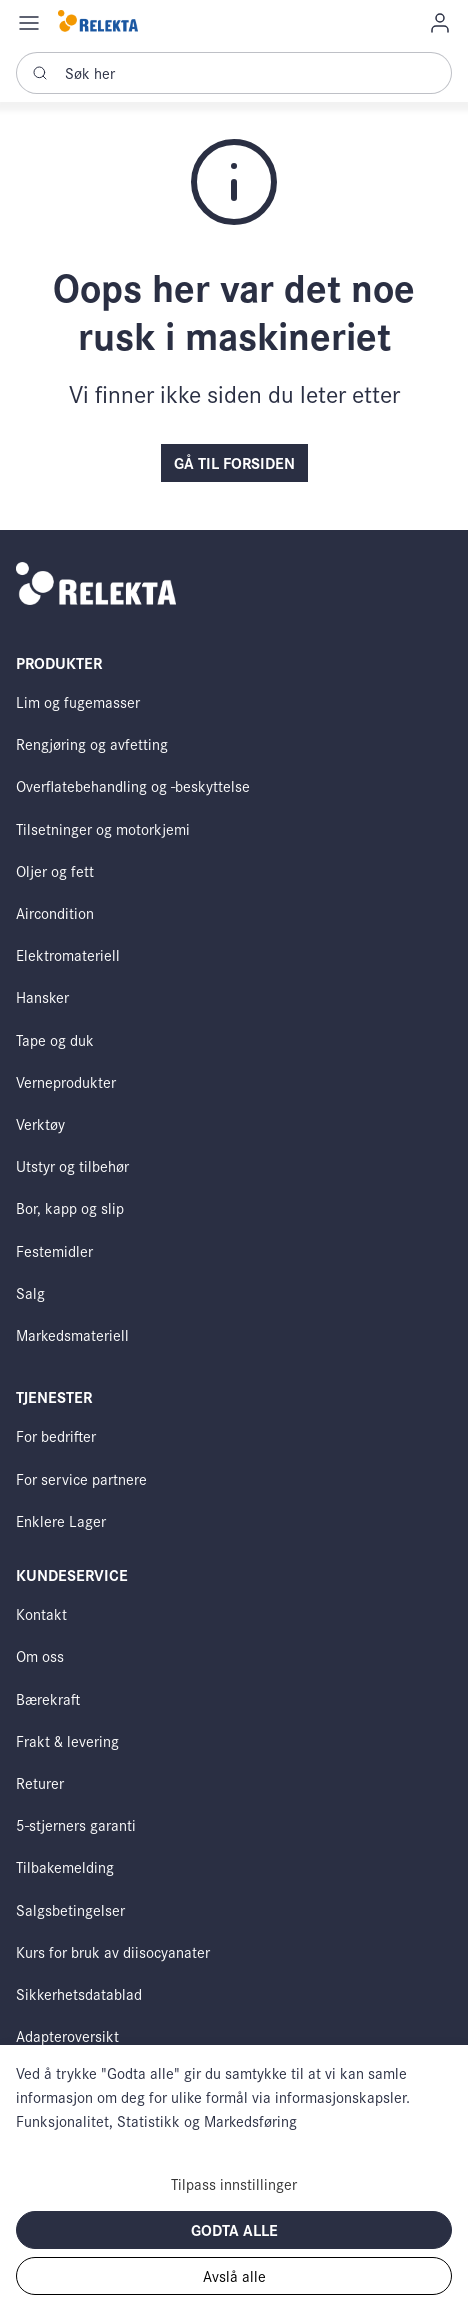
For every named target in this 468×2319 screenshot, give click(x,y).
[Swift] (98, 22)
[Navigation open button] (29, 22)
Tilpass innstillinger (234, 2183)
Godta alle (234, 2229)
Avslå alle (234, 2275)
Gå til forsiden (234, 462)
